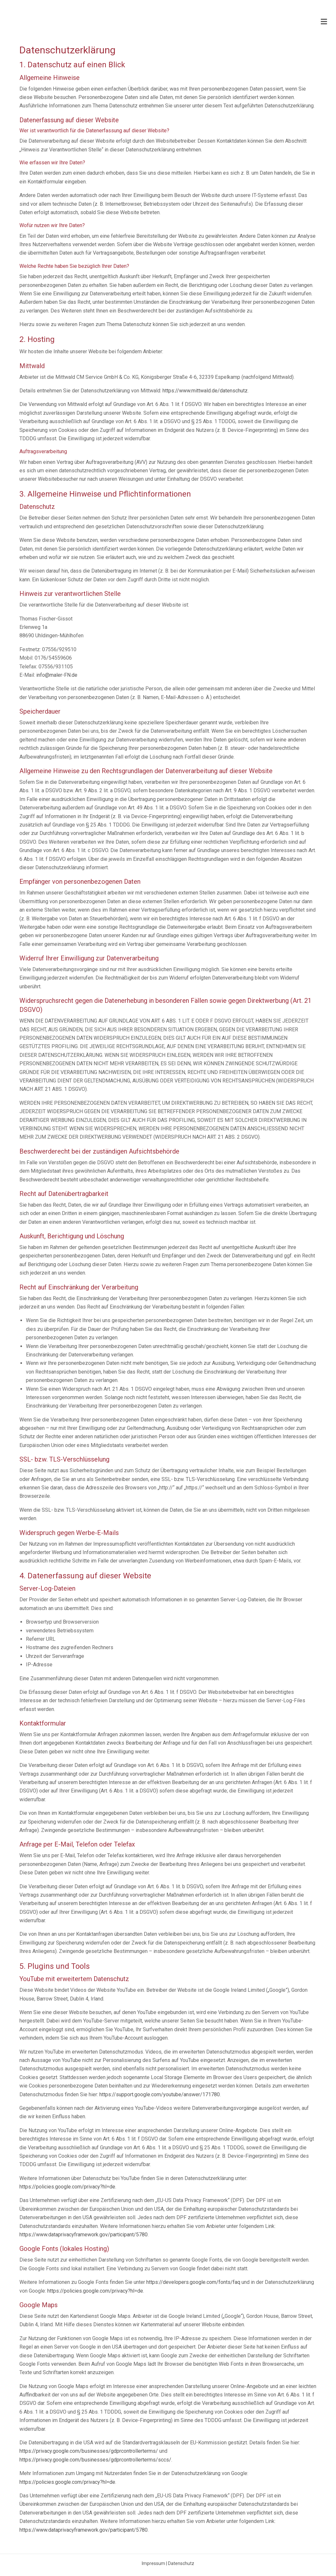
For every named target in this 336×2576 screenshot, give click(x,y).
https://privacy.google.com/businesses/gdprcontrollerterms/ (88, 2451)
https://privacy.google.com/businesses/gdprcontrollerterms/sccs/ (95, 2460)
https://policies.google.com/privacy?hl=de (67, 2187)
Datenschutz (181, 2563)
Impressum (153, 2563)
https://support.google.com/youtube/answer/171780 (159, 2094)
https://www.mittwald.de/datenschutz (205, 391)
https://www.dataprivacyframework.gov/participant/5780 (83, 2234)
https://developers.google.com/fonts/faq (193, 2282)
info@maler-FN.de (56, 675)
